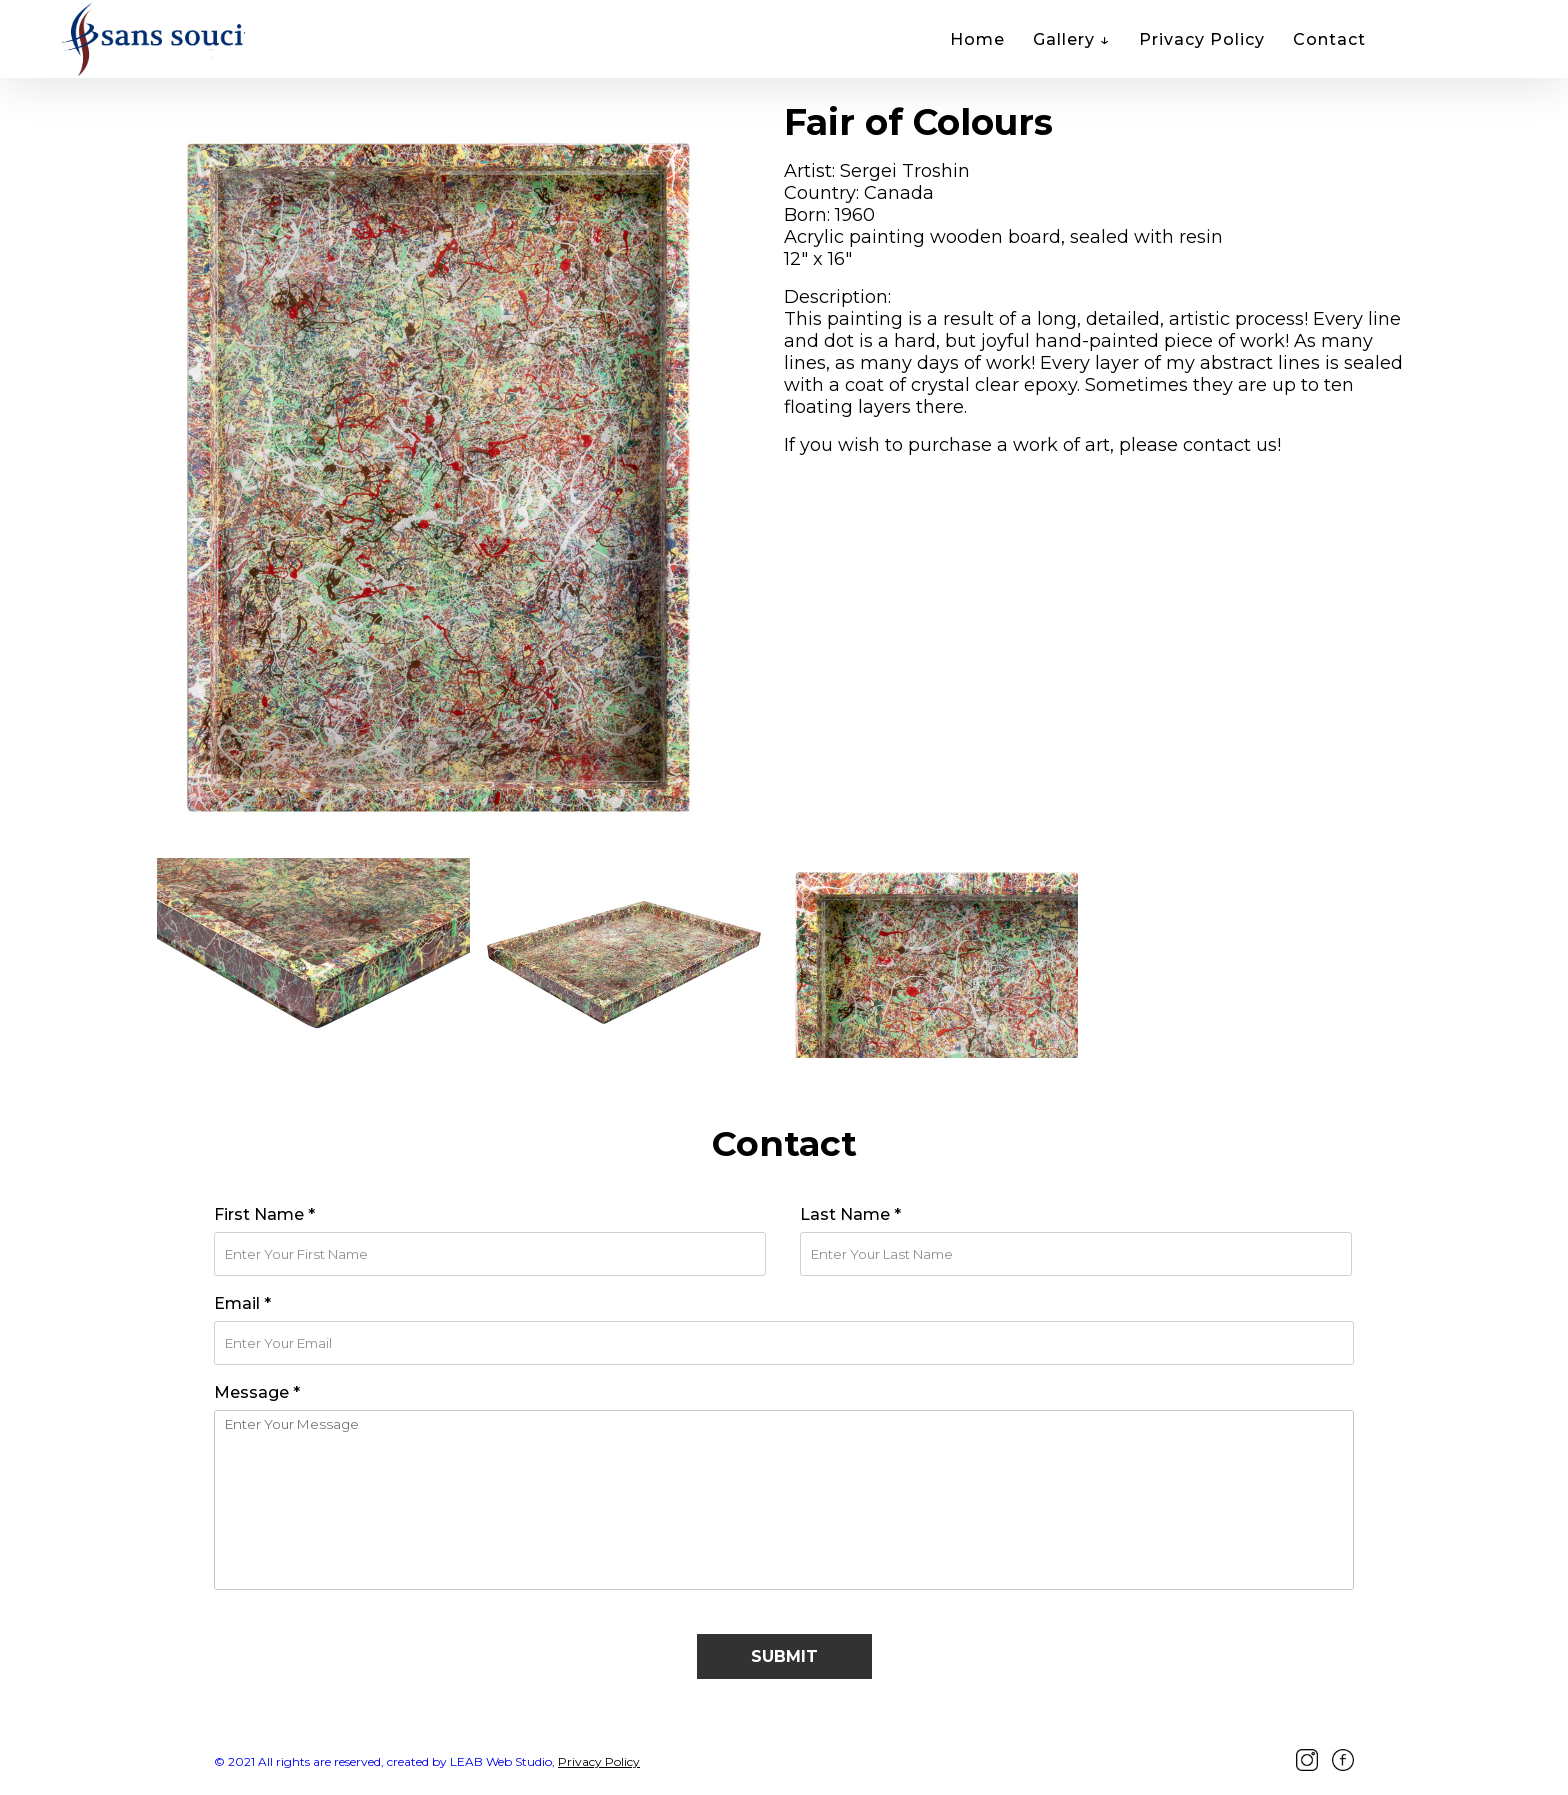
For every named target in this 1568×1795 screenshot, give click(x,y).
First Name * (264, 1214)
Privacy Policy (1202, 39)
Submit (784, 1656)
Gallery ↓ (1072, 39)
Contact (1329, 39)
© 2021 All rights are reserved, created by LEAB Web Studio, (384, 1761)
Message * (257, 1392)
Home (977, 39)
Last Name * (850, 1214)
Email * (242, 1303)
